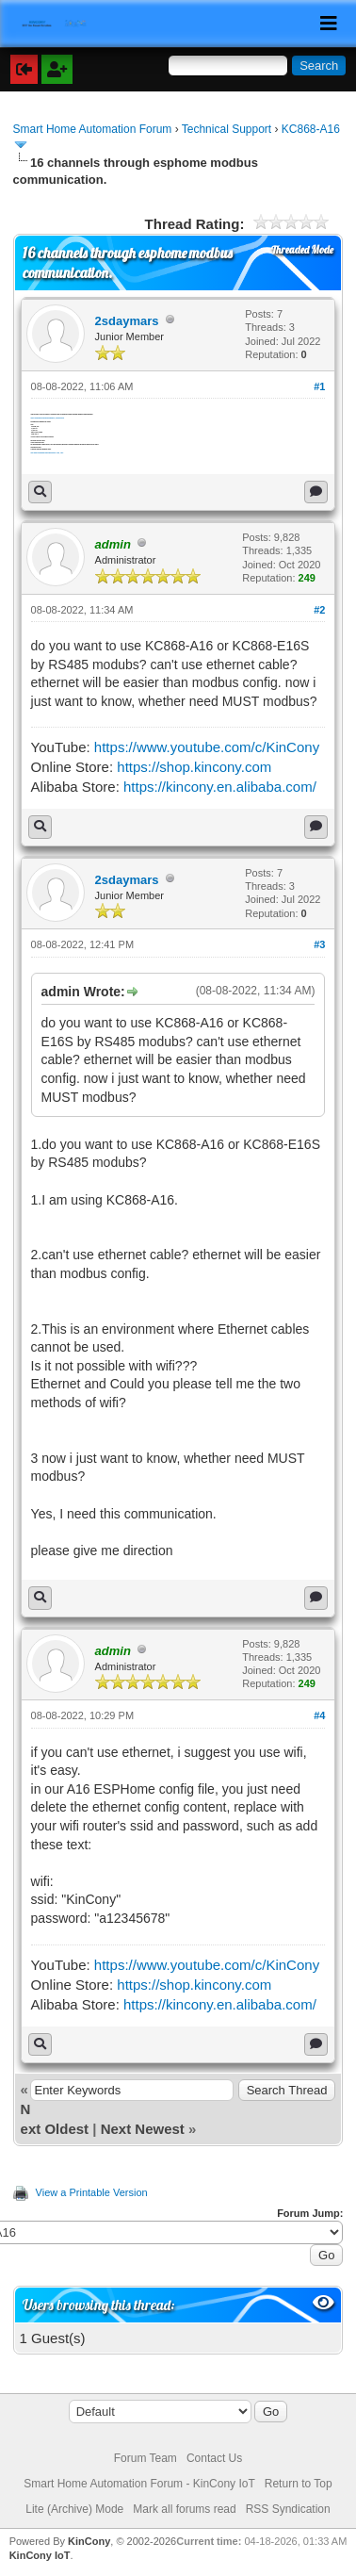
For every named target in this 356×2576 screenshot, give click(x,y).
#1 (319, 386)
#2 (319, 609)
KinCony (89, 2541)
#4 (319, 1715)
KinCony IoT (40, 2555)
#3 (319, 944)
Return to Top (298, 2483)
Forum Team (145, 2458)
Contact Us (214, 2458)
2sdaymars (127, 321)
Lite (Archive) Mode (74, 2509)
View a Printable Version (92, 2192)
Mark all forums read (184, 2509)
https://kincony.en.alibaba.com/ (219, 787)
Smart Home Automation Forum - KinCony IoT (139, 2483)
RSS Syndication (288, 2509)
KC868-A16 (311, 129)
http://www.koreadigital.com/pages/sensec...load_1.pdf (47, 452)
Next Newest (143, 2129)
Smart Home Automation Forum (92, 129)
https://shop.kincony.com (194, 767)
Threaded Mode (302, 249)
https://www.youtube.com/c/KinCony (206, 747)
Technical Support (226, 129)
